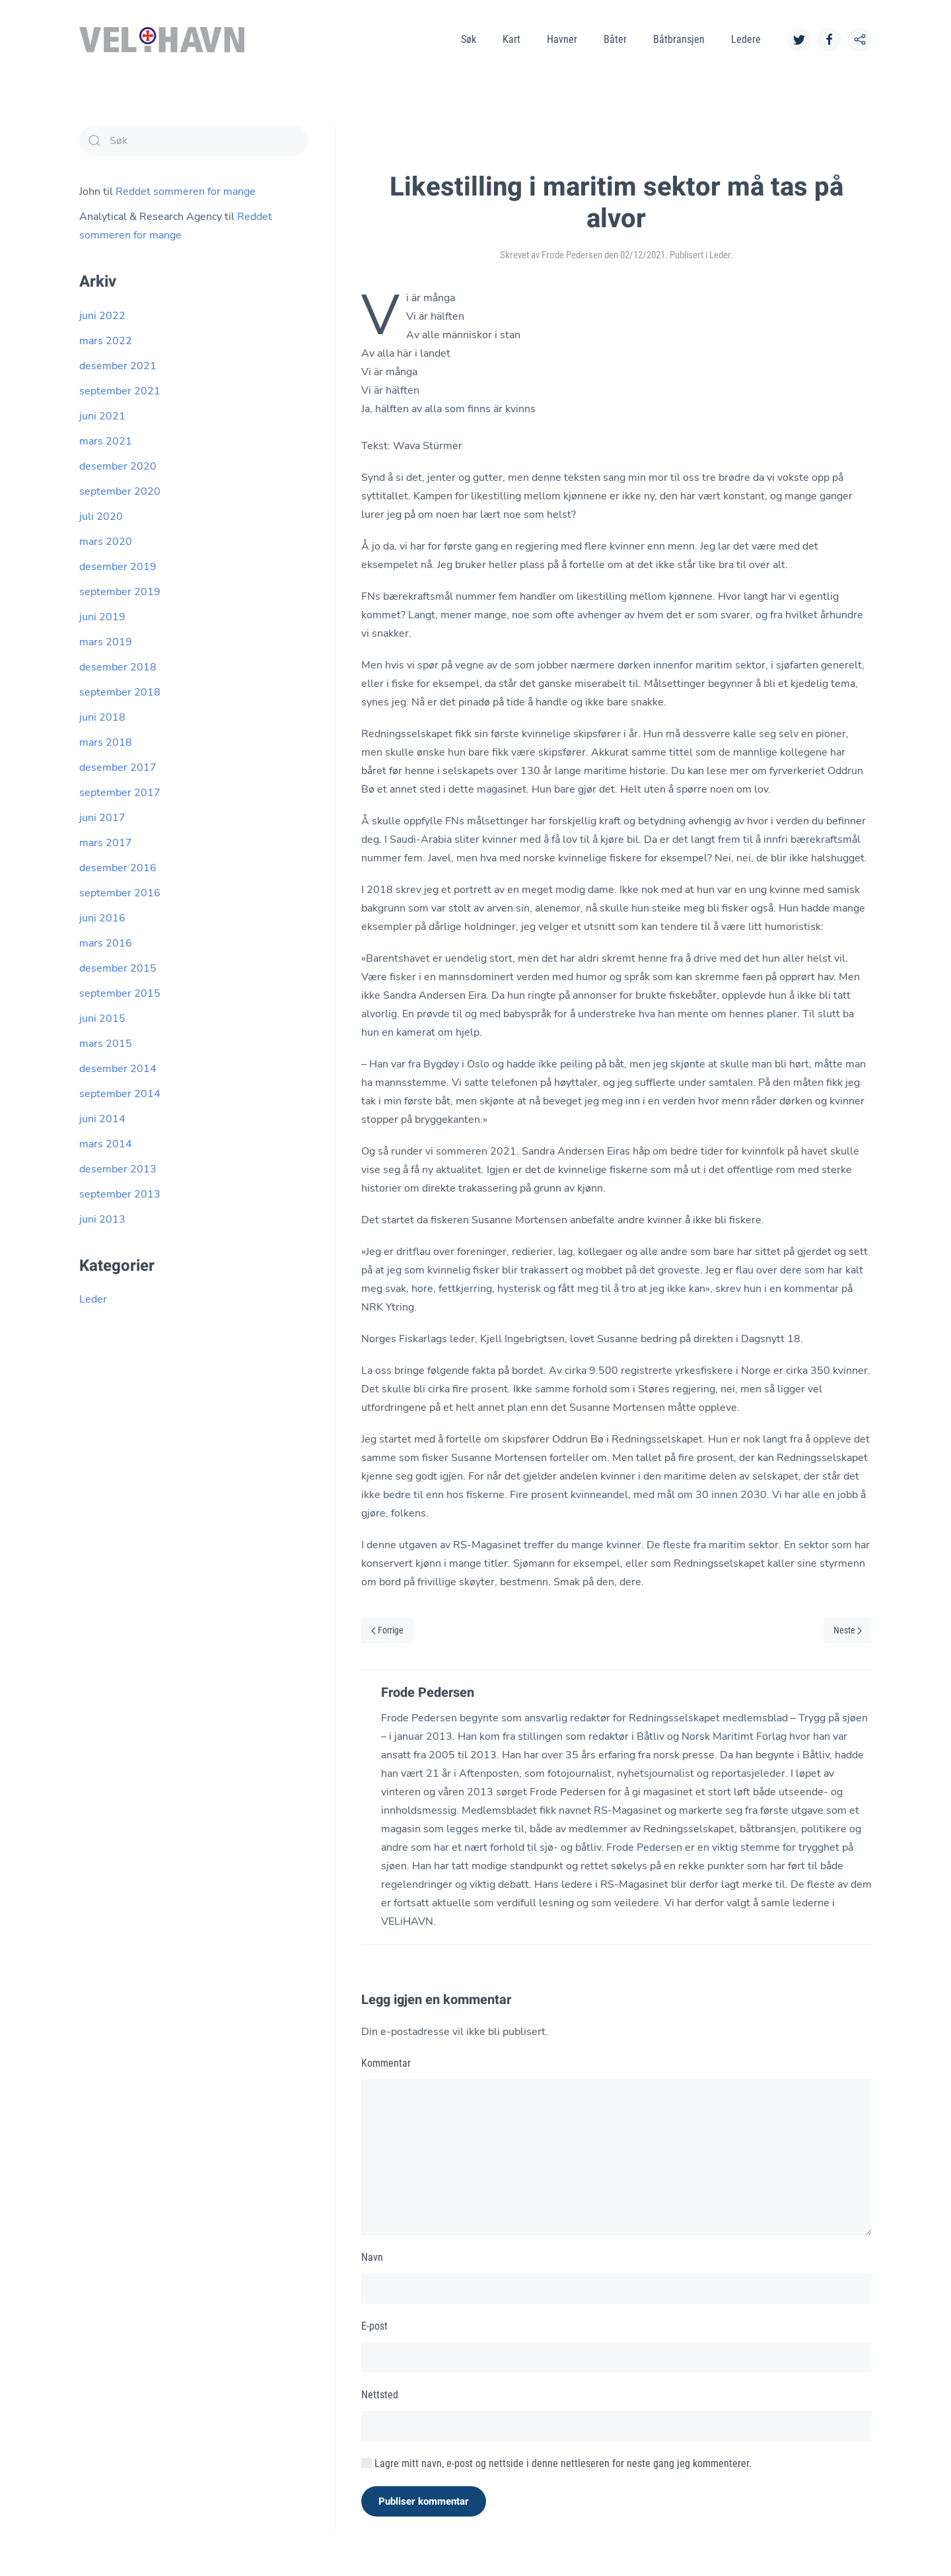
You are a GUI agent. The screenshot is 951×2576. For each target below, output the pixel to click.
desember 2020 (118, 466)
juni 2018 (102, 717)
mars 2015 (105, 1043)
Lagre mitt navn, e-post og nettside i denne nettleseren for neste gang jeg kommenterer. (556, 2463)
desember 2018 (118, 667)
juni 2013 (102, 1219)
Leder (719, 255)
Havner (562, 39)
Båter (615, 39)
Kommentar (386, 2063)
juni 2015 (102, 1018)
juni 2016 (102, 918)
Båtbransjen (679, 39)
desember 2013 (118, 1169)
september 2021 (119, 391)
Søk (468, 39)
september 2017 (119, 792)
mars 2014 (105, 1144)
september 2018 (119, 692)
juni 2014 (102, 1119)
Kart (511, 39)
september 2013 (119, 1194)
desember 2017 (118, 767)
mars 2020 (105, 541)
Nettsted (379, 2394)
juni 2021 (102, 416)
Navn (372, 2257)
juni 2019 (102, 617)
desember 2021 (118, 366)
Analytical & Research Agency (150, 216)
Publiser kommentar (423, 2501)
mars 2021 (105, 441)
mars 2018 (105, 742)
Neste (847, 1630)
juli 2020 (101, 516)
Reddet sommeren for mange (186, 191)
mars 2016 (105, 943)
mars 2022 (105, 341)
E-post (374, 2326)
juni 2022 (102, 315)
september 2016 (119, 893)
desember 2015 (118, 968)
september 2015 (119, 993)
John (89, 191)
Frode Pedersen (572, 255)
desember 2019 (118, 566)
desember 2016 (118, 868)
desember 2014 (118, 1068)
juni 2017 (102, 817)
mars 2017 (105, 843)
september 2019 (119, 592)
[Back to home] (161, 39)
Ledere (746, 39)
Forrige (387, 1630)
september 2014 (119, 1094)
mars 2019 (105, 642)
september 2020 (119, 491)
